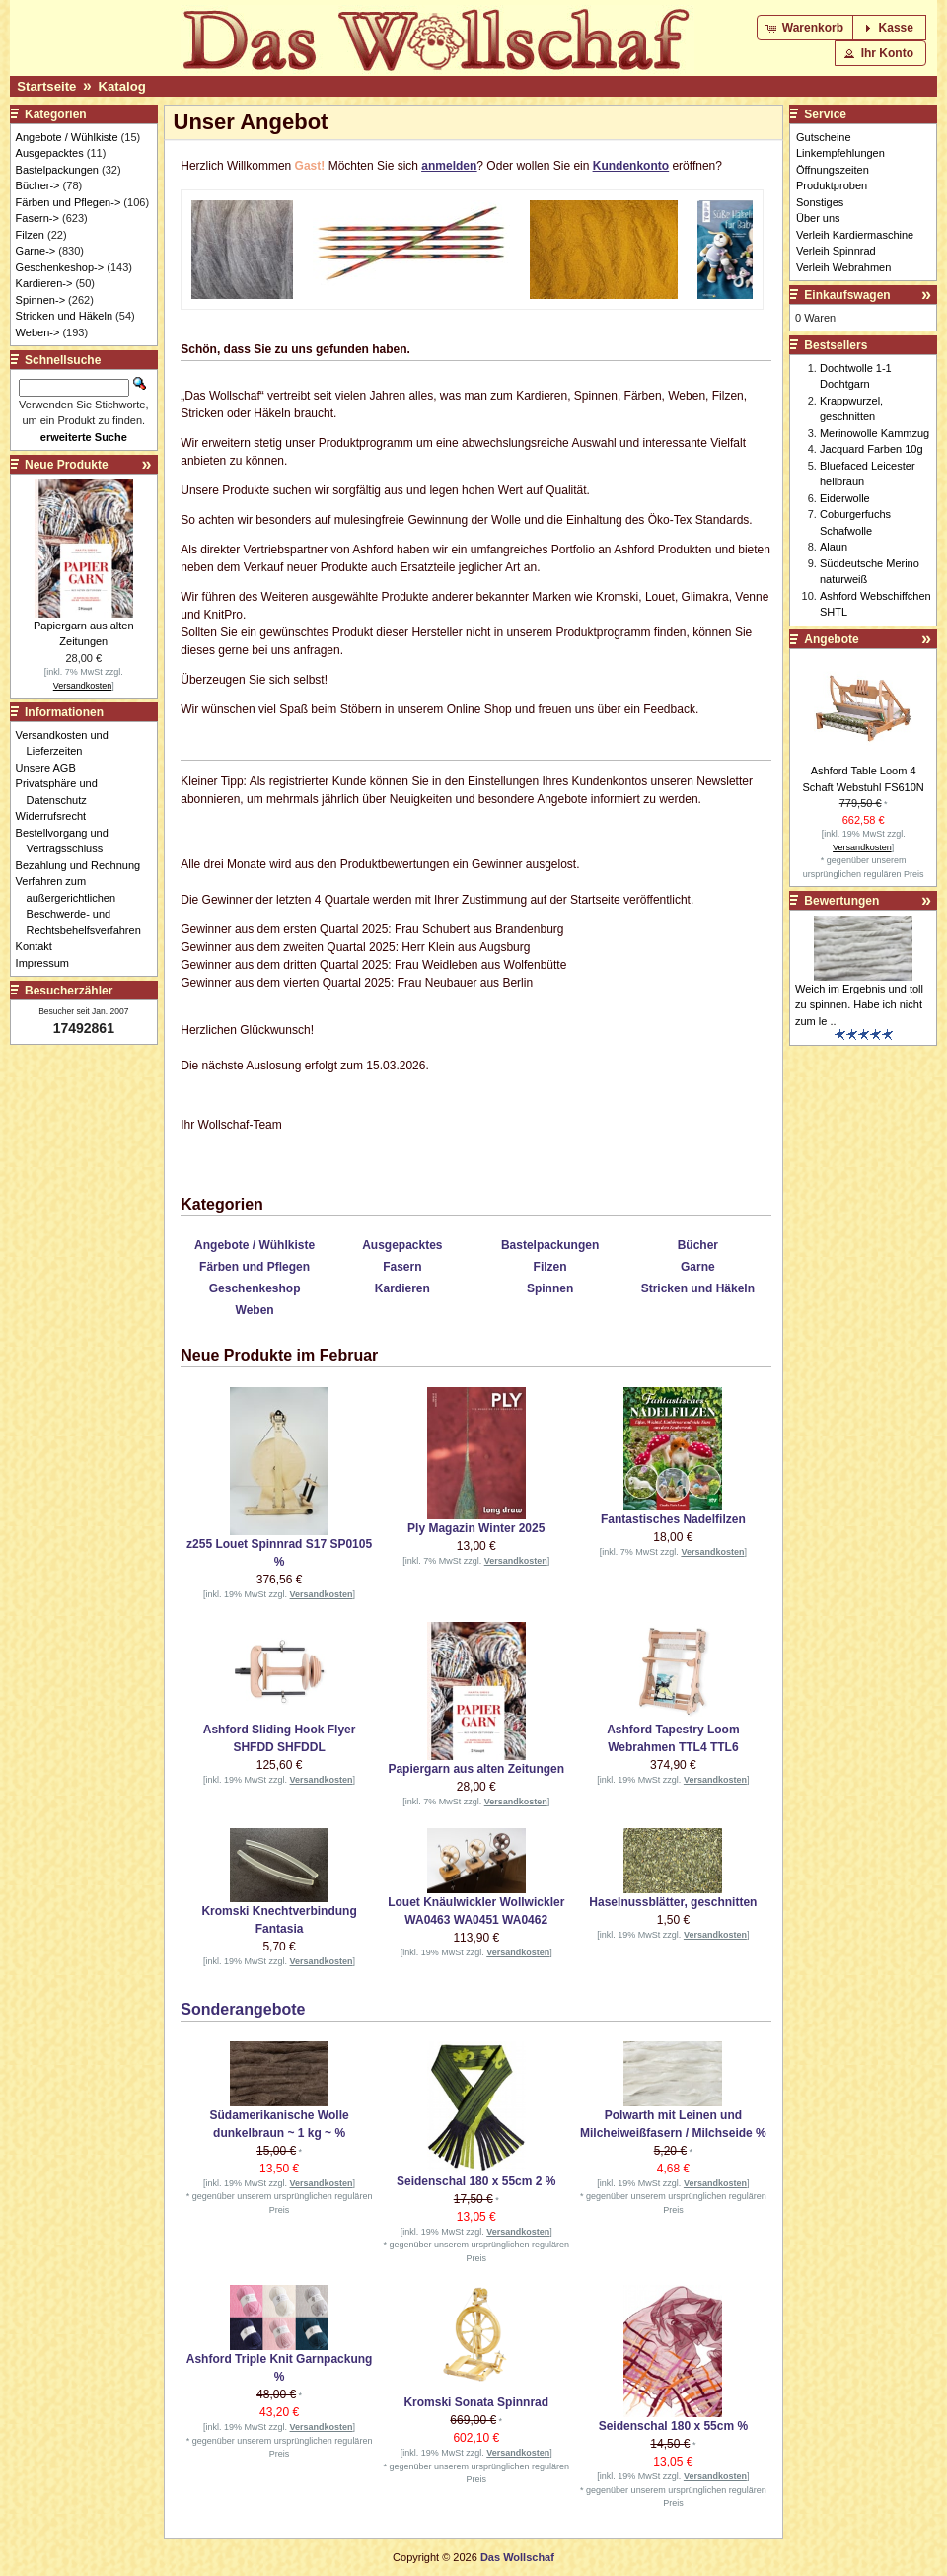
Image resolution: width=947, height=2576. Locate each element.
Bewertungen (841, 901)
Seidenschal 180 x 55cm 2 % (476, 2181)
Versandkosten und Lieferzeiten (68, 743)
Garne (698, 1267)
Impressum (48, 963)
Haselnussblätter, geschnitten (673, 1902)
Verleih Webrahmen (843, 267)
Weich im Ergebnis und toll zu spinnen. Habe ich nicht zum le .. (859, 1005)
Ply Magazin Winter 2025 (476, 1528)
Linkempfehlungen (840, 153)
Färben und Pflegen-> (68, 202)
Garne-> (36, 251)
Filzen (550, 1267)
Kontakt (39, 946)
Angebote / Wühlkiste (254, 1245)
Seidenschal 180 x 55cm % (673, 2426)
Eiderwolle (845, 498)
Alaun (833, 546)
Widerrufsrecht (57, 816)
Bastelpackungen (550, 1245)
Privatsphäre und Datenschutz (62, 791)
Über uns (818, 218)
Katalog (121, 86)
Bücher (698, 1245)
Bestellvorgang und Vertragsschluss (68, 841)
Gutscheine (823, 137)
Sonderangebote (243, 2009)
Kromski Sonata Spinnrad (475, 2402)
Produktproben (831, 185)
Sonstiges (819, 202)
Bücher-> (38, 185)
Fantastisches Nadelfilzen (673, 1519)
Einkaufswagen (847, 295)
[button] (806, 27)
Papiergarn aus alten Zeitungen (476, 1769)
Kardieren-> (44, 283)
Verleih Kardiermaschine (854, 235)
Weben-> (38, 332)
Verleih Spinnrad (836, 251)
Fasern (402, 1267)
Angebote (831, 639)
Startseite (46, 86)
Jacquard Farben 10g (871, 449)
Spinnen (550, 1288)
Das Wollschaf (517, 2557)
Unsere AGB (51, 767)
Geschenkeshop (255, 1288)
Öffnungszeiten (832, 170)
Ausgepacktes (402, 1245)
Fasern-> (37, 218)
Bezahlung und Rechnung (84, 865)
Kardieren (402, 1288)
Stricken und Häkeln (698, 1288)
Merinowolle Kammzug (874, 433)
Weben (255, 1310)
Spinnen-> (40, 300)
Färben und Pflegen (254, 1267)
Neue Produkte (67, 465)
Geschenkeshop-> (60, 267)
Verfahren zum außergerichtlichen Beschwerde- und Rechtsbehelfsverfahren (84, 905)
